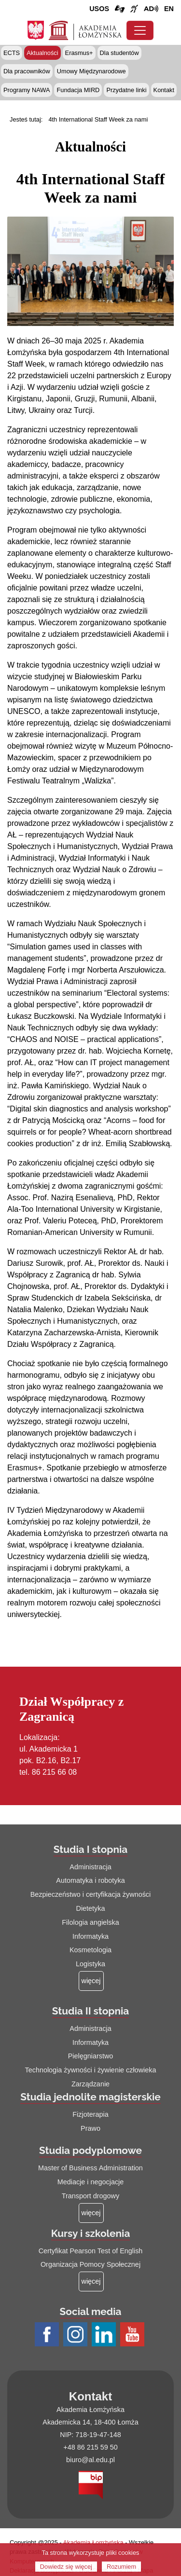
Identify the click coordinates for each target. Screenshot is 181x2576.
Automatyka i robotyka (90, 1880)
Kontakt (163, 90)
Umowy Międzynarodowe (91, 71)
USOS (99, 9)
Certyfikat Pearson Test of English (91, 2251)
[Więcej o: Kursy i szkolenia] (91, 2281)
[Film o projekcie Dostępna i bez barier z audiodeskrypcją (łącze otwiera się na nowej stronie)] (151, 9)
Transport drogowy (90, 2196)
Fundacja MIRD (77, 90)
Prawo (90, 2128)
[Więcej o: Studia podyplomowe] (91, 2213)
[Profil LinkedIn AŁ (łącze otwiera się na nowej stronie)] (105, 2335)
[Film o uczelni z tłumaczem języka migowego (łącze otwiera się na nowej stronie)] (134, 9)
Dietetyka (90, 1908)
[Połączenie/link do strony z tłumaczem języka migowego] (120, 9)
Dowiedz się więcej (66, 2566)
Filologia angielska (90, 1922)
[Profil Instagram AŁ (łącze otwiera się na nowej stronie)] (76, 2335)
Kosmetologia (90, 1950)
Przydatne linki (126, 90)
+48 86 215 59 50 (90, 2447)
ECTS (11, 52)
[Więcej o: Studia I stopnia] (91, 1981)
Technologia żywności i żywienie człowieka (90, 2070)
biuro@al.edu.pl (90, 2460)
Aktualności (42, 52)
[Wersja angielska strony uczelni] (169, 9)
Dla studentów (119, 52)
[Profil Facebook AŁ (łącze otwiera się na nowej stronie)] (48, 2335)
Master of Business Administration (90, 2168)
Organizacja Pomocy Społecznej (90, 2264)
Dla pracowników (26, 71)
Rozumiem (121, 2566)
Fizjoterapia (90, 2114)
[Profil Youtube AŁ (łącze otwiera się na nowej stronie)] (133, 2335)
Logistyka (90, 1964)
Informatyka (90, 1936)
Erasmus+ (79, 52)
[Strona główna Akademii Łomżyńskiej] (85, 29)
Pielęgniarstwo (90, 2056)
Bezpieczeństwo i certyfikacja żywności (90, 1894)
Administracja (90, 1867)
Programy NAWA (26, 90)
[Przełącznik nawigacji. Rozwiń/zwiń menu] (139, 30)
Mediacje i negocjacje (90, 2182)
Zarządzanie (90, 2084)
